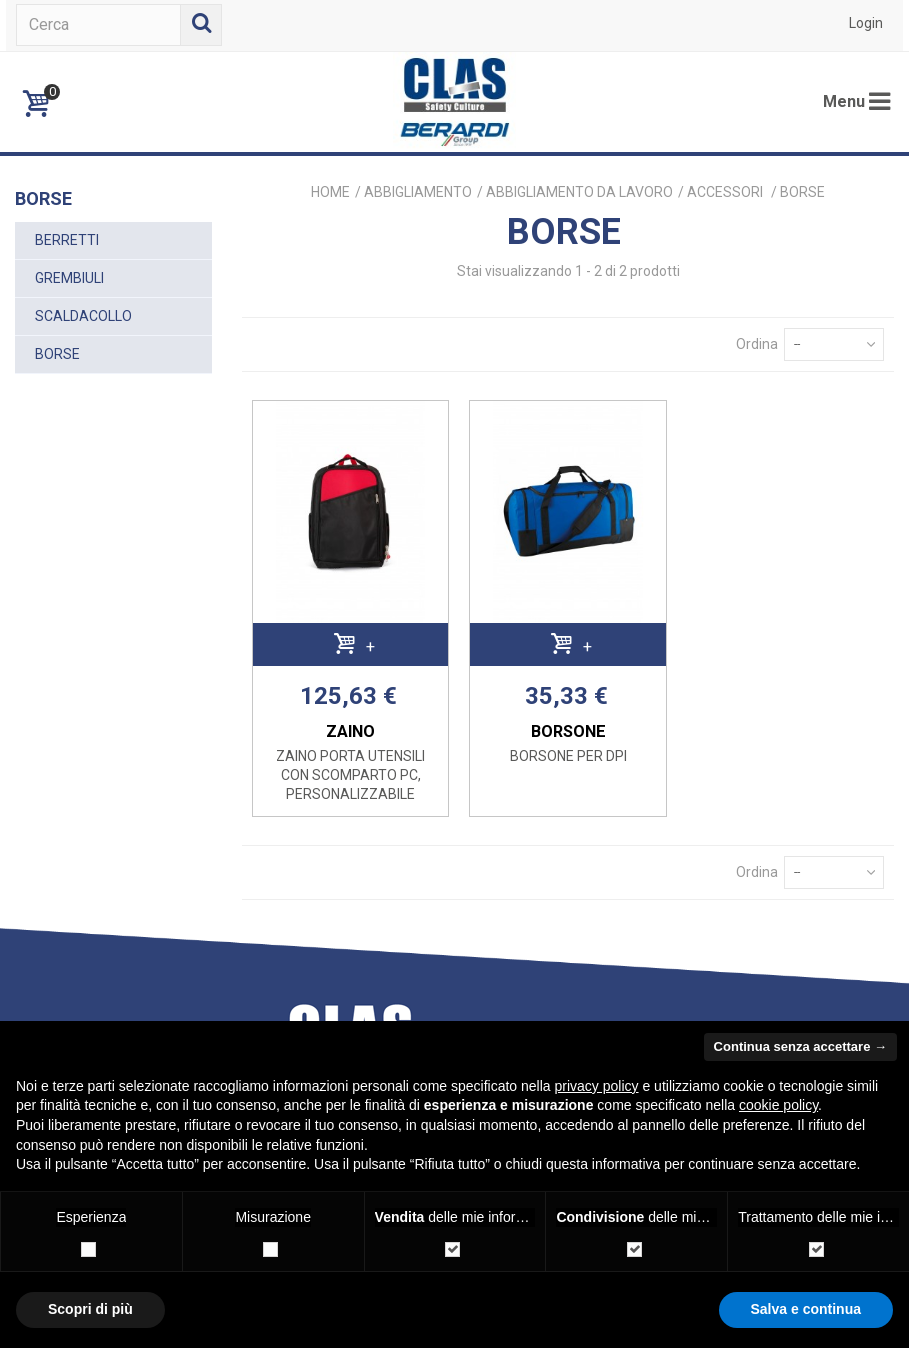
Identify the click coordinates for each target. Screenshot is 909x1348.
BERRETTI (67, 240)
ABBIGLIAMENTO (418, 192)
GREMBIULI (69, 278)
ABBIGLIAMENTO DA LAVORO (579, 192)
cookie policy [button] (778, 1105)
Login (866, 23)
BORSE (57, 354)
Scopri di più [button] (90, 1309)
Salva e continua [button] (806, 1309)
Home (330, 192)
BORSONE (568, 731)
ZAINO (350, 731)
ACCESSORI (726, 192)
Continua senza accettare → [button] (800, 1046)
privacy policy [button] (597, 1086)
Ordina (757, 344)
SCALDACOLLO (83, 316)
